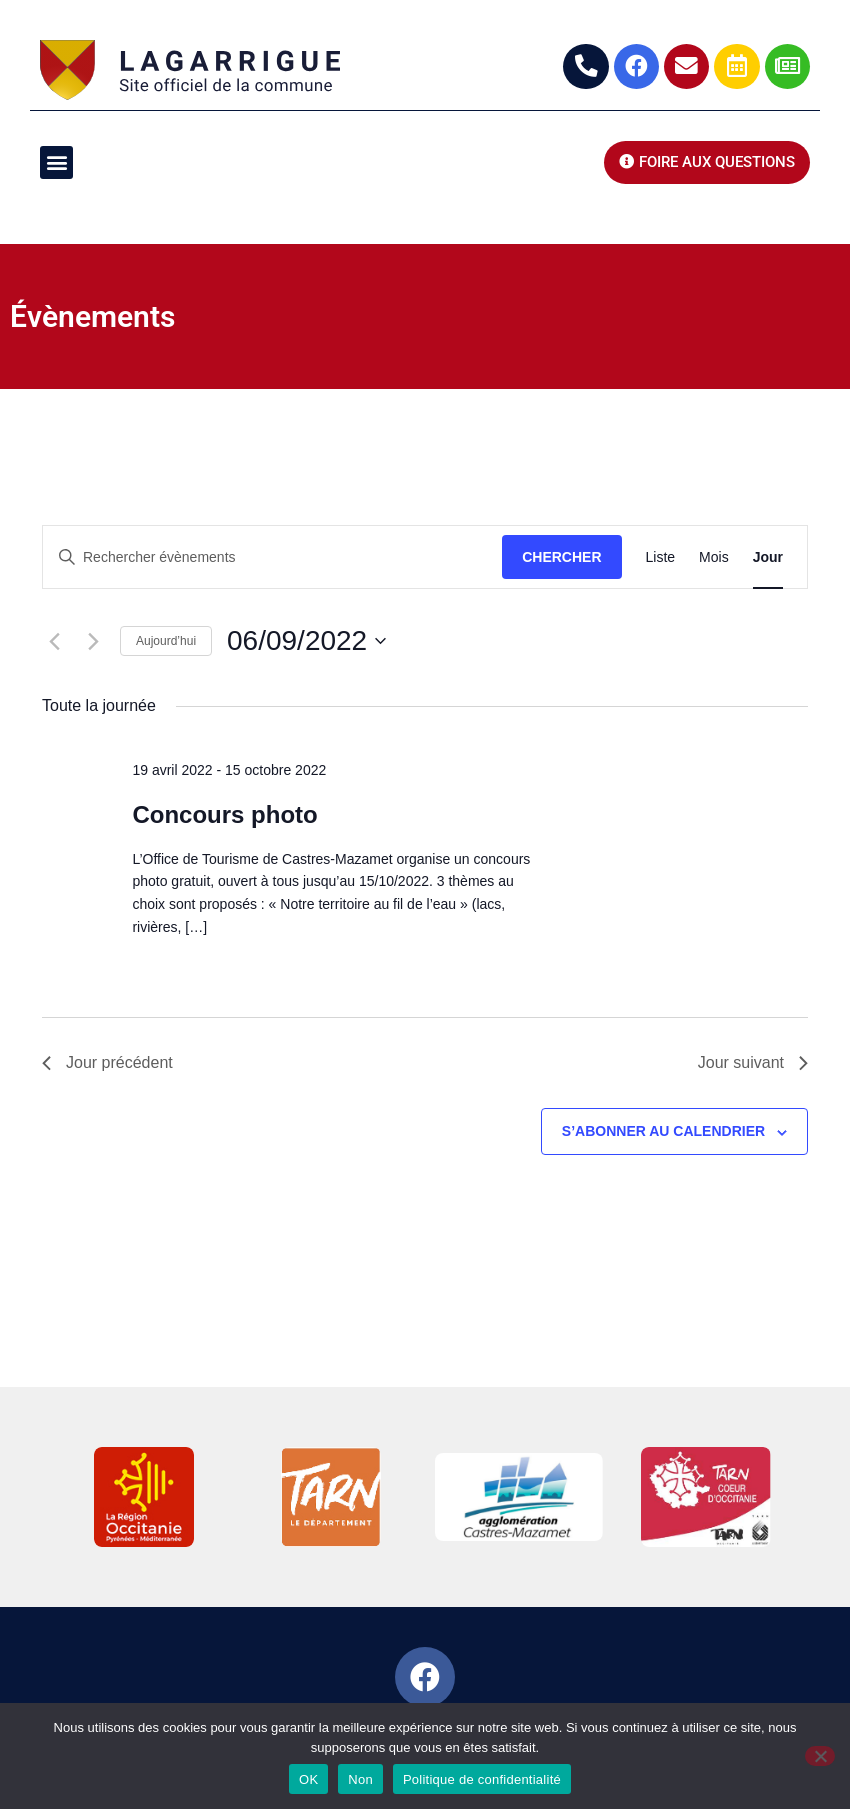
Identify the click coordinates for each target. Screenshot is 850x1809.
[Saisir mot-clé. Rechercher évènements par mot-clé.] (272, 557)
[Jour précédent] (54, 641)
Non (360, 1779)
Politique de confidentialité (482, 1779)
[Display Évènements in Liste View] (661, 557)
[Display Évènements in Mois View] (714, 557)
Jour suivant (753, 1063)
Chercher (561, 557)
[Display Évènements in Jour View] (768, 557)
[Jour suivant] (93, 641)
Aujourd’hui (166, 641)
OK (308, 1779)
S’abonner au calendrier (663, 1132)
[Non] (820, 1756)
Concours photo (224, 814)
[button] (56, 162)
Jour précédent (107, 1063)
